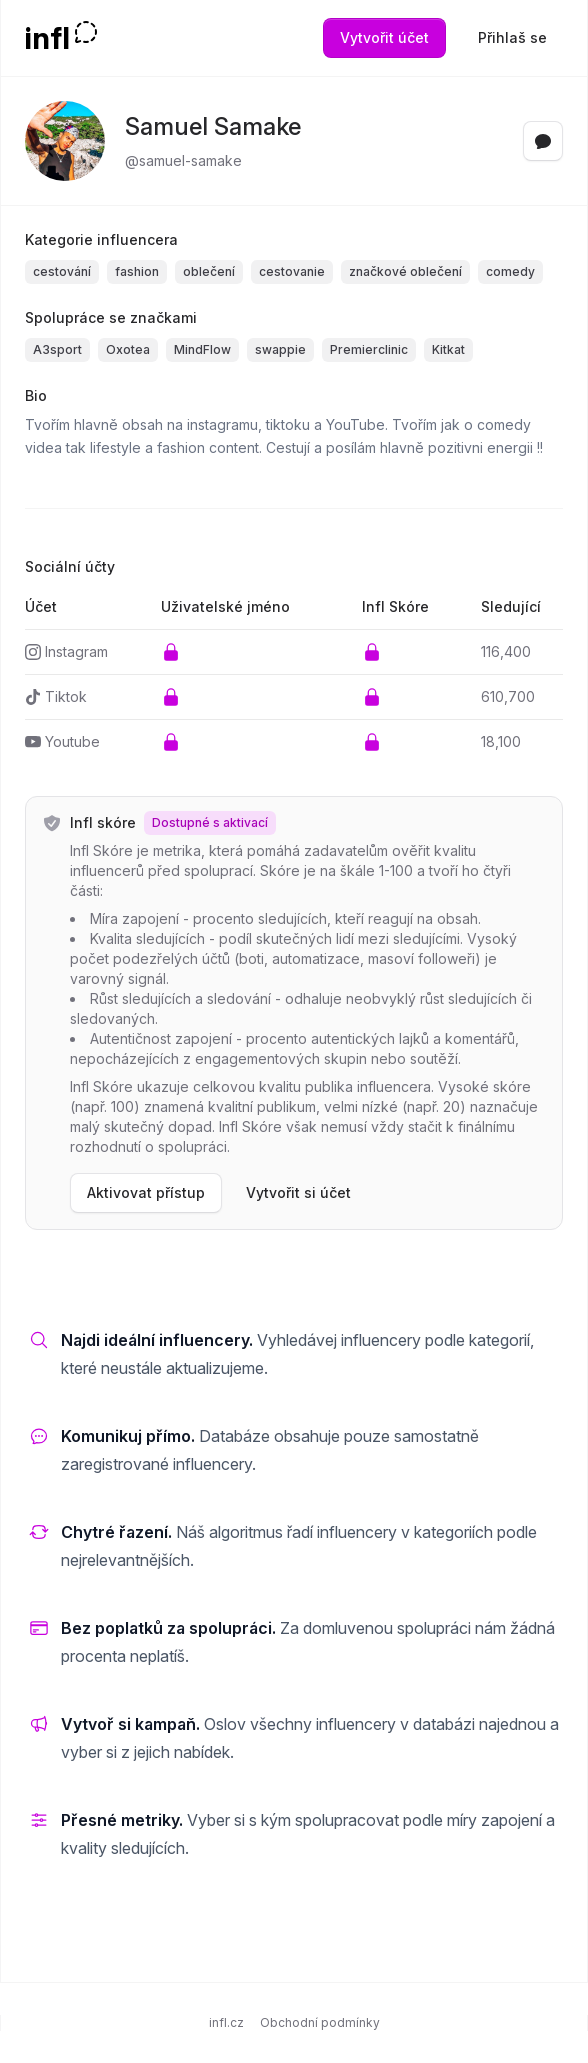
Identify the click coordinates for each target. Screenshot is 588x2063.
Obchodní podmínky (320, 2022)
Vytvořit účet (384, 37)
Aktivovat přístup (146, 1192)
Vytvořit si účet (298, 1192)
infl (47, 38)
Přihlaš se (512, 37)
